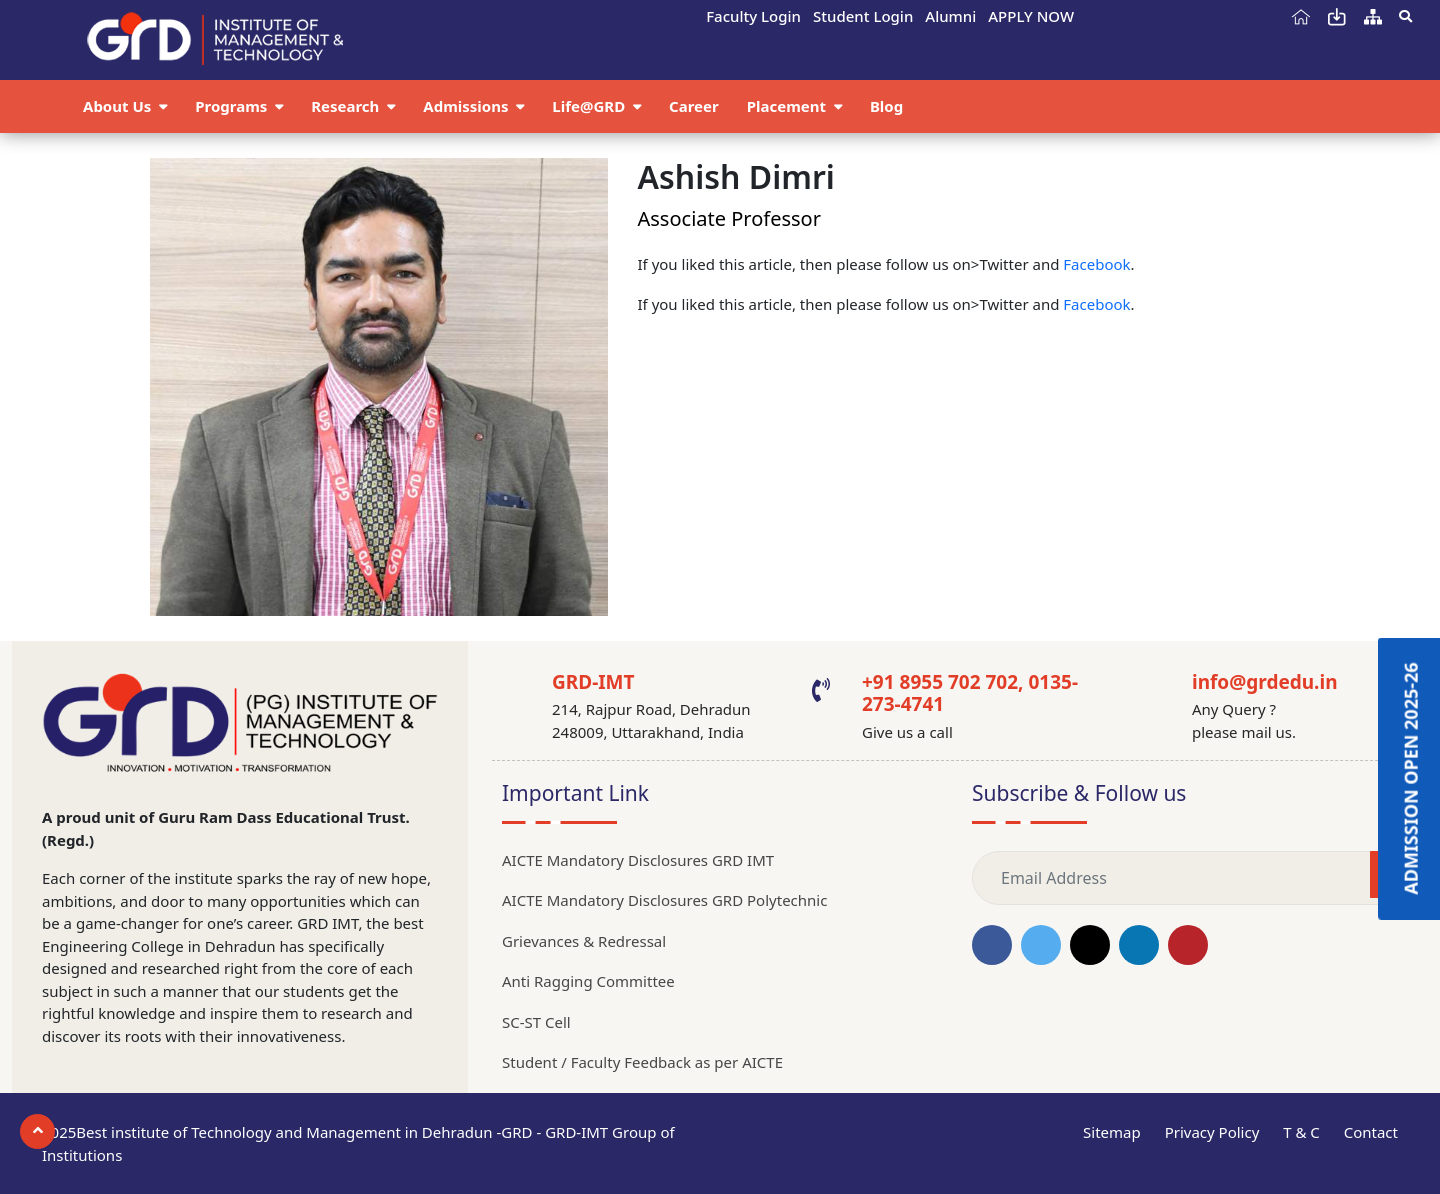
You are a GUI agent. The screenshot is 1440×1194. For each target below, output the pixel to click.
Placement (788, 106)
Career (694, 106)
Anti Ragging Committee (588, 981)
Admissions (467, 106)
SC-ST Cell (536, 1022)
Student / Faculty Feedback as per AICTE (642, 1062)
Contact (1371, 1132)
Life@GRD (590, 106)
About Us (119, 106)
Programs (233, 106)
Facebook (1096, 264)
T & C (1301, 1132)
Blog (886, 106)
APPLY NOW (1031, 16)
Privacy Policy (1212, 1132)
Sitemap (1112, 1132)
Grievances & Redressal (584, 941)
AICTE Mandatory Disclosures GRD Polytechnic (664, 900)
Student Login (863, 16)
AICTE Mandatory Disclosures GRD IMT (638, 860)
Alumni (950, 16)
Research (347, 106)
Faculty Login (753, 16)
